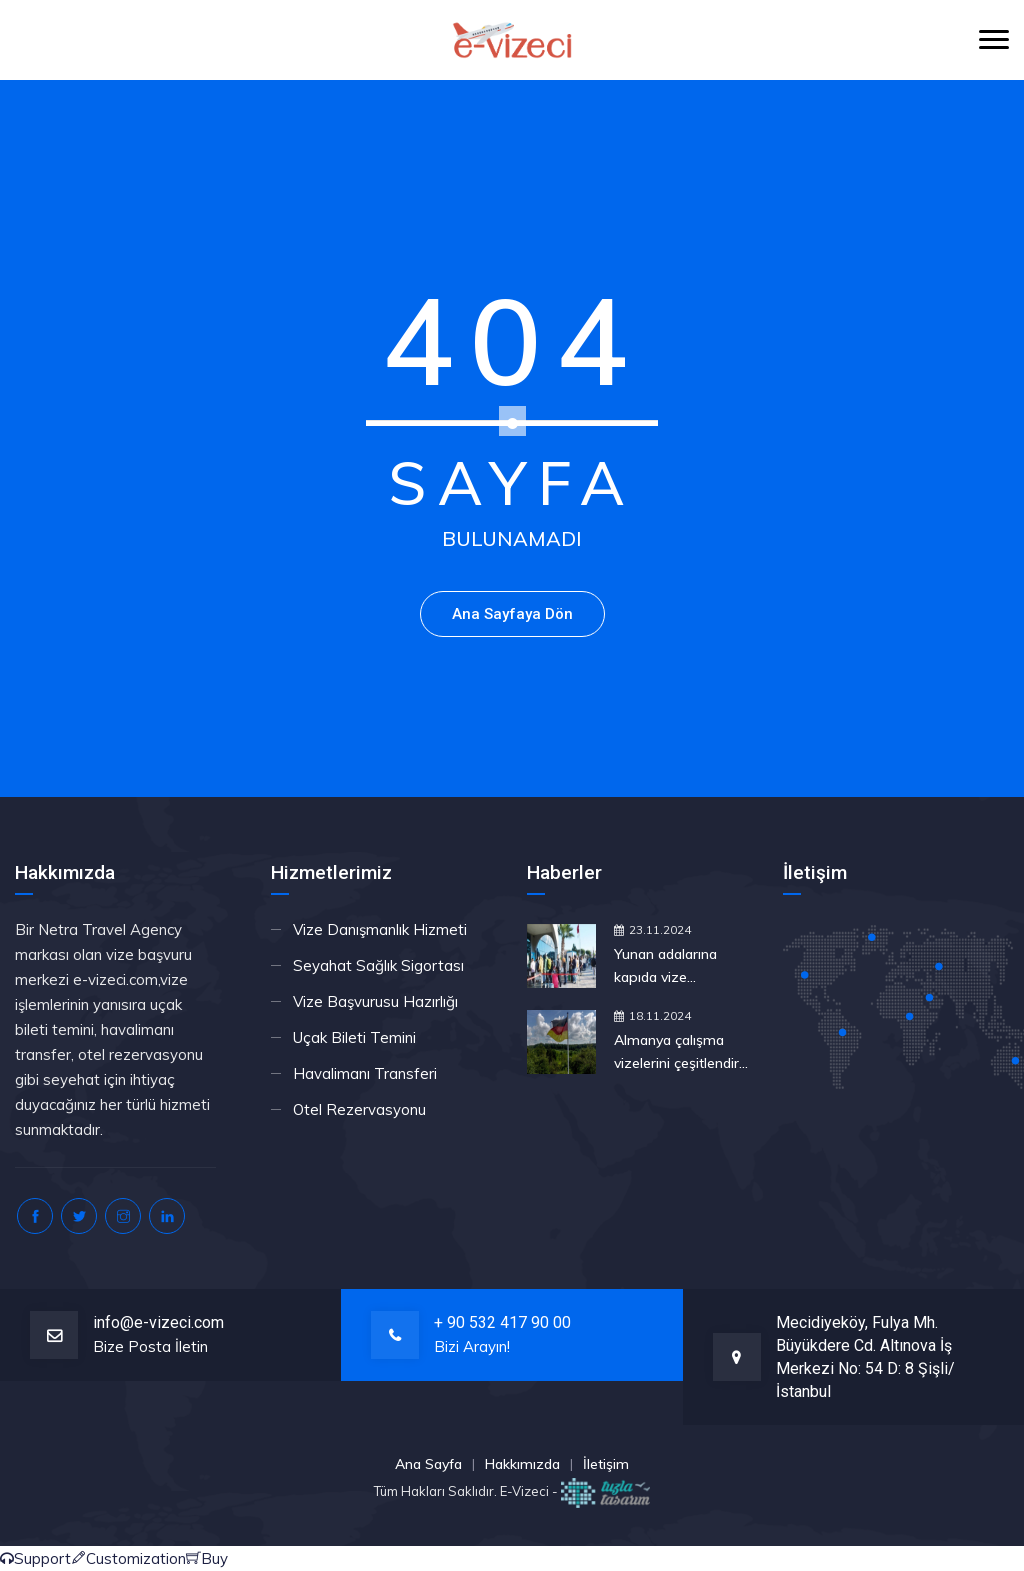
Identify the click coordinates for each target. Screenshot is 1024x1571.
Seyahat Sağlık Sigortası (378, 965)
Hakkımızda (522, 1464)
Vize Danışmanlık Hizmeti (380, 929)
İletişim (606, 1464)
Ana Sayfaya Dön (512, 614)
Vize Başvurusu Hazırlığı (375, 1001)
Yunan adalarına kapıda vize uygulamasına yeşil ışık (675, 967)
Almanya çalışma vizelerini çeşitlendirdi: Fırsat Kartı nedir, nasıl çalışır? (683, 1053)
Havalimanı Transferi (365, 1073)
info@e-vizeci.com (158, 1322)
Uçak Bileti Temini (354, 1037)
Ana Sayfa (428, 1464)
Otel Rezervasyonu (359, 1109)
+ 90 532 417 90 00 (502, 1322)
